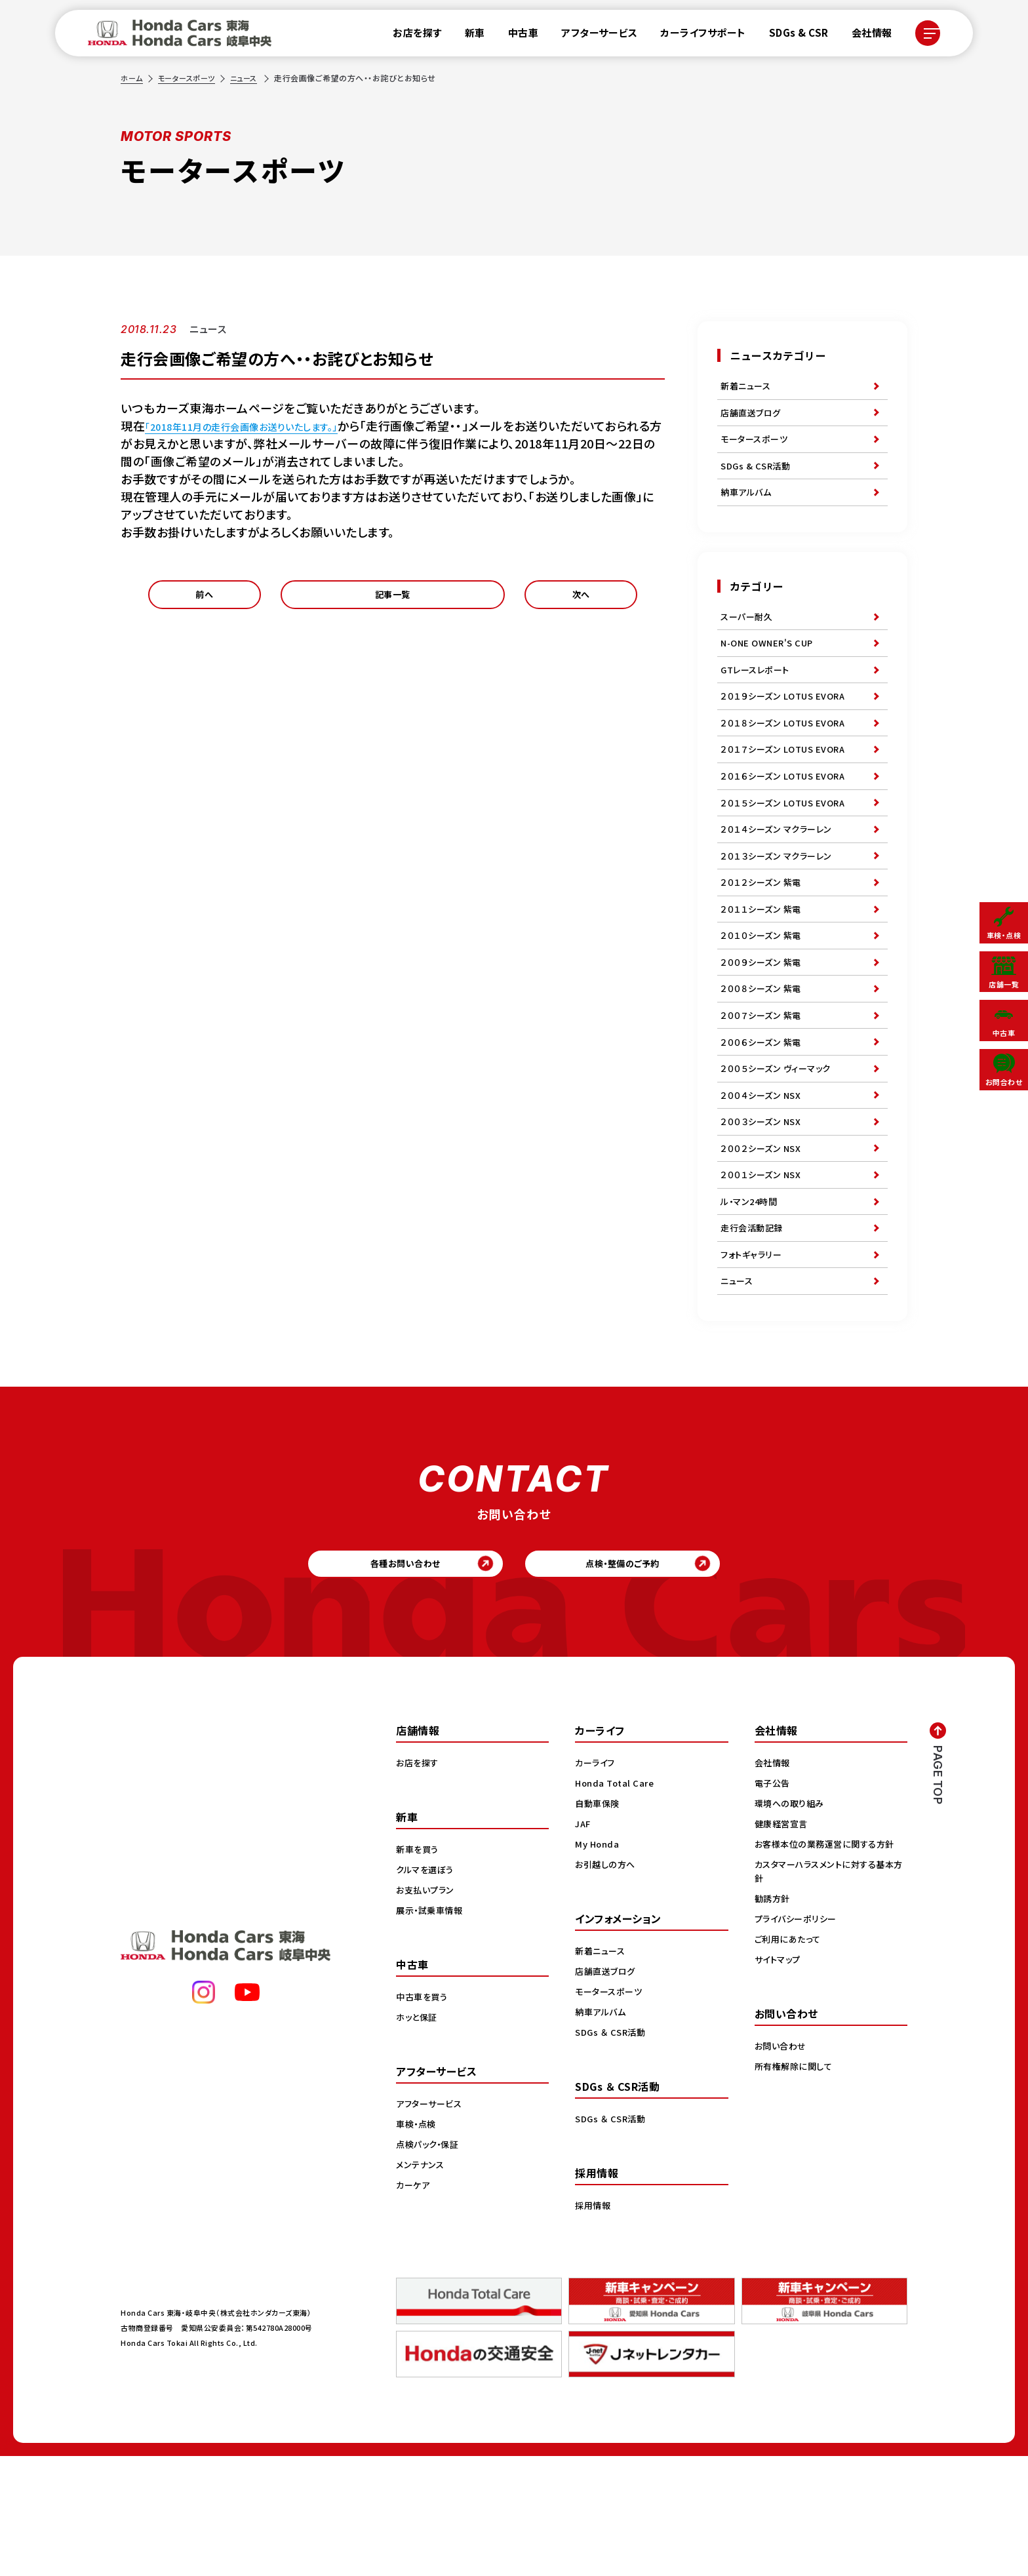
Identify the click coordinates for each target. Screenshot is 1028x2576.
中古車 (515, 36)
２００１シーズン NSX (763, 1269)
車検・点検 (417, 2243)
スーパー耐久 (748, 636)
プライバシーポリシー (798, 2038)
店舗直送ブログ (753, 417)
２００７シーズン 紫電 (764, 1088)
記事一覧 (392, 599)
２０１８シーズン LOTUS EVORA (787, 756)
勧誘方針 (774, 2018)
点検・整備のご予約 (648, 1679)
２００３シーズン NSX (763, 1209)
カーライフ (596, 1882)
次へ (581, 599)
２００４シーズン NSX (763, 1178)
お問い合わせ (782, 2165)
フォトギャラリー (753, 1359)
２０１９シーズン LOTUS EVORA (787, 726)
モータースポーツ (190, 77)
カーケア (414, 2304)
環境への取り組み (792, 1923)
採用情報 (594, 2324)
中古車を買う (423, 2116)
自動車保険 (599, 1923)
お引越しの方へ (607, 1984)
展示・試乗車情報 (431, 2029)
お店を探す (410, 36)
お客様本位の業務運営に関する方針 (829, 1963)
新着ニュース (747, 387)
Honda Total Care (616, 1902)
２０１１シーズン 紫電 (764, 967)
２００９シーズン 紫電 (764, 1028)
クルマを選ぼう (427, 1989)
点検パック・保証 (430, 2263)
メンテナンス (421, 2284)
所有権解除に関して (796, 2185)
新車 (467, 36)
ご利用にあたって (790, 2058)
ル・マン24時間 (751, 1299)
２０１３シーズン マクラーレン (780, 907)
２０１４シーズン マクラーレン (780, 877)
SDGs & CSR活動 (757, 478)
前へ (204, 599)
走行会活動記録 (754, 1329)
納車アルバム (748, 508)
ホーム (132, 77)
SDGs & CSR (791, 36)
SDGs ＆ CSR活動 (612, 2151)
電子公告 (774, 1902)
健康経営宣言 (783, 1943)
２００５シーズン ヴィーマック (780, 1148)
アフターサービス (592, 36)
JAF (584, 1943)
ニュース (251, 77)
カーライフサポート (696, 36)
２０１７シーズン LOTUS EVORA (787, 786)
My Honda (598, 1963)
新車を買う (419, 1968)
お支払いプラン (427, 2009)
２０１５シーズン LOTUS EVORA (787, 847)
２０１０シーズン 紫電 (764, 997)
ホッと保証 (418, 2136)
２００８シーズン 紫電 (764, 1058)
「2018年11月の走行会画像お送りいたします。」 (267, 425)
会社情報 (864, 36)
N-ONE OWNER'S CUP (770, 666)
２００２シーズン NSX (763, 1239)
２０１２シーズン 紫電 (764, 937)
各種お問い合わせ (379, 1679)
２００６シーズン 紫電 (764, 1118)
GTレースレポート (758, 696)
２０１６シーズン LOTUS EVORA (787, 816)
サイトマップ (779, 2079)
